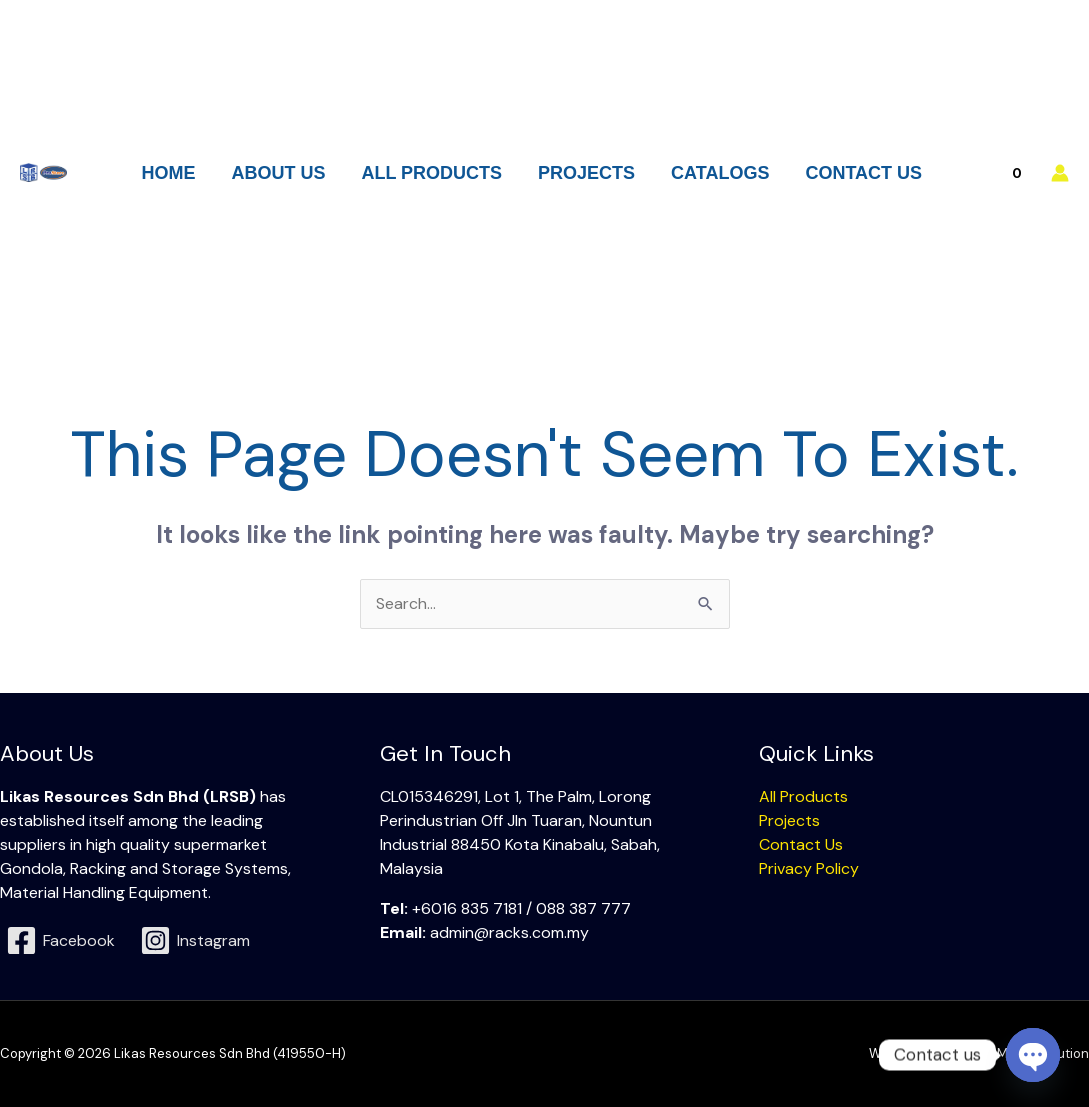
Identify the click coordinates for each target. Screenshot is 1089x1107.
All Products (803, 796)
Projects (789, 820)
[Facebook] (61, 940)
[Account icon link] (1060, 173)
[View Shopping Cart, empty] (1005, 173)
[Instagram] (195, 940)
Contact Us (801, 844)
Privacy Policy (809, 868)
